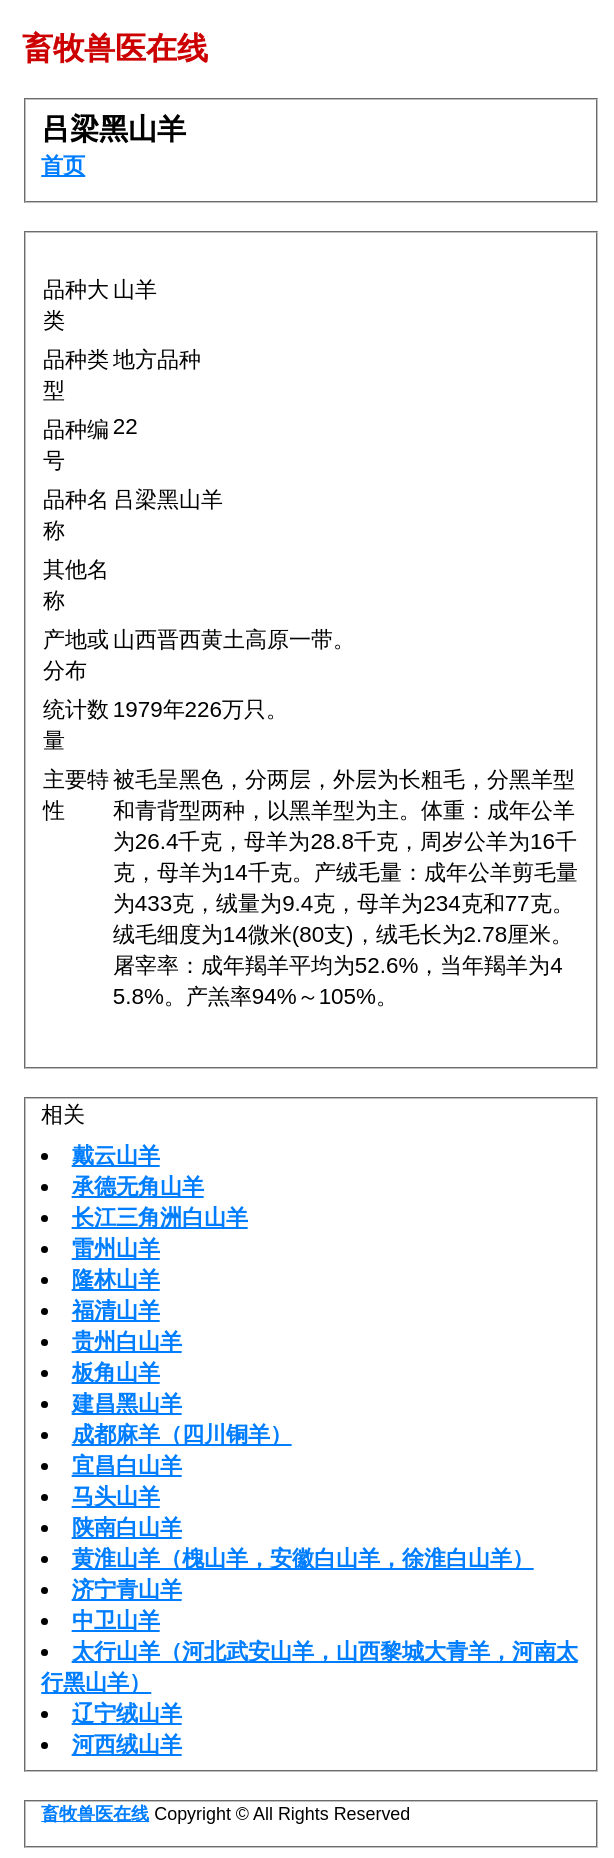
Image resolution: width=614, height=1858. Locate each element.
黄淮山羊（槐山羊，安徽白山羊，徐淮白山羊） (303, 1558)
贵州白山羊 (127, 1341)
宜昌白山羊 (127, 1465)
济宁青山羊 (127, 1589)
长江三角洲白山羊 (160, 1217)
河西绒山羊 (127, 1744)
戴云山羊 (116, 1155)
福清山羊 (116, 1310)
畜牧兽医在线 (95, 1814)
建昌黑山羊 (127, 1403)
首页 (63, 165)
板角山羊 (116, 1372)
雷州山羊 (116, 1248)
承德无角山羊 (138, 1186)
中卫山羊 (116, 1620)
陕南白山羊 (127, 1527)
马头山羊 (116, 1496)
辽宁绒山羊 (127, 1713)
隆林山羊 (116, 1279)
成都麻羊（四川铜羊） (182, 1434)
